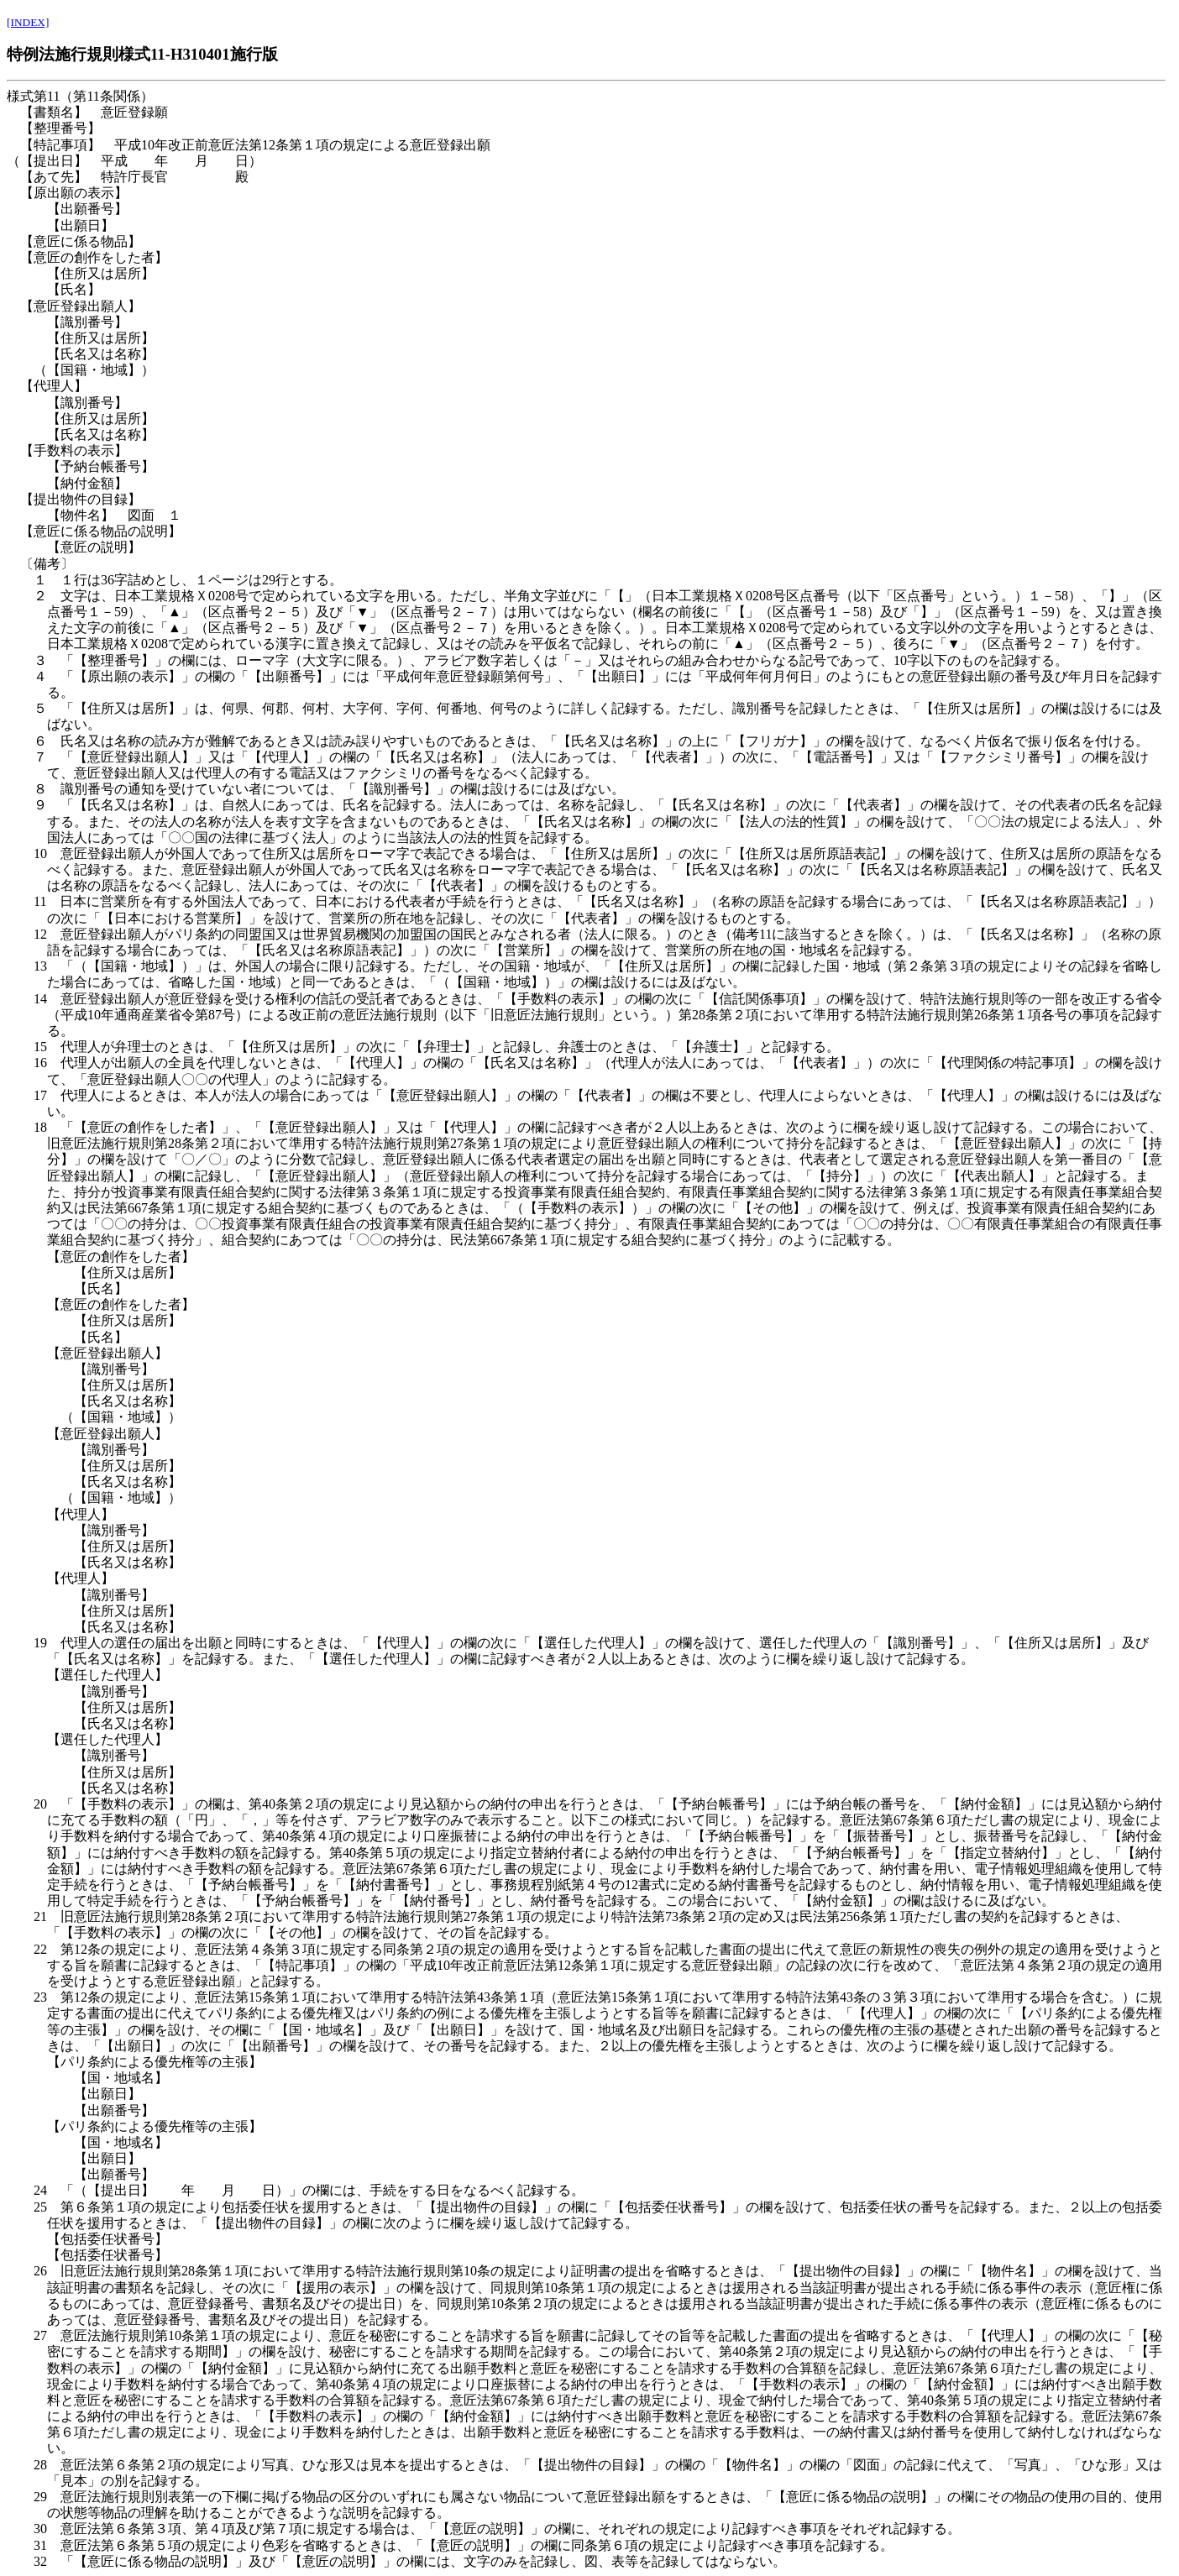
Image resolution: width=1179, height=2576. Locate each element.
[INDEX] (28, 22)
